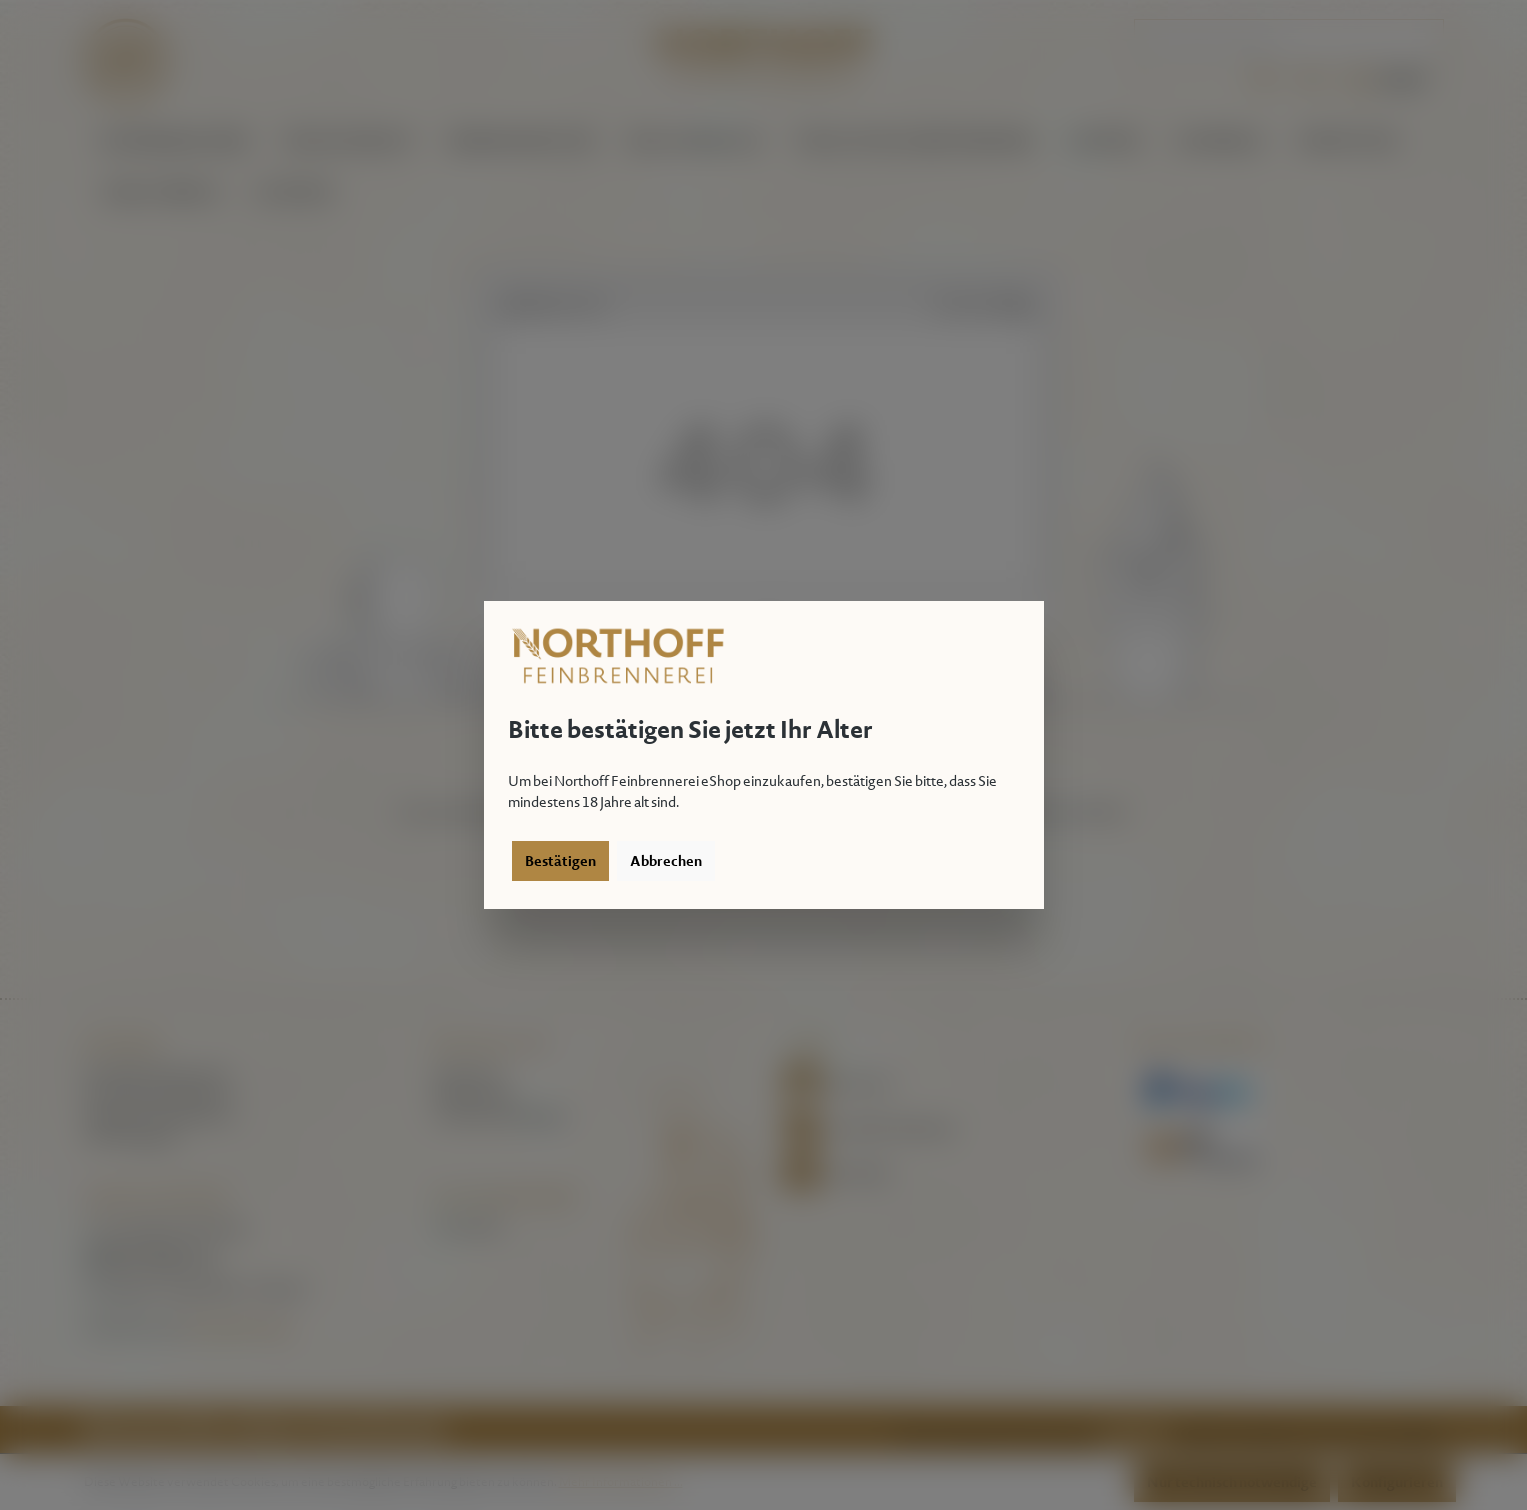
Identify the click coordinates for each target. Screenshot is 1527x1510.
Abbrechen (666, 861)
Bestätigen (560, 861)
